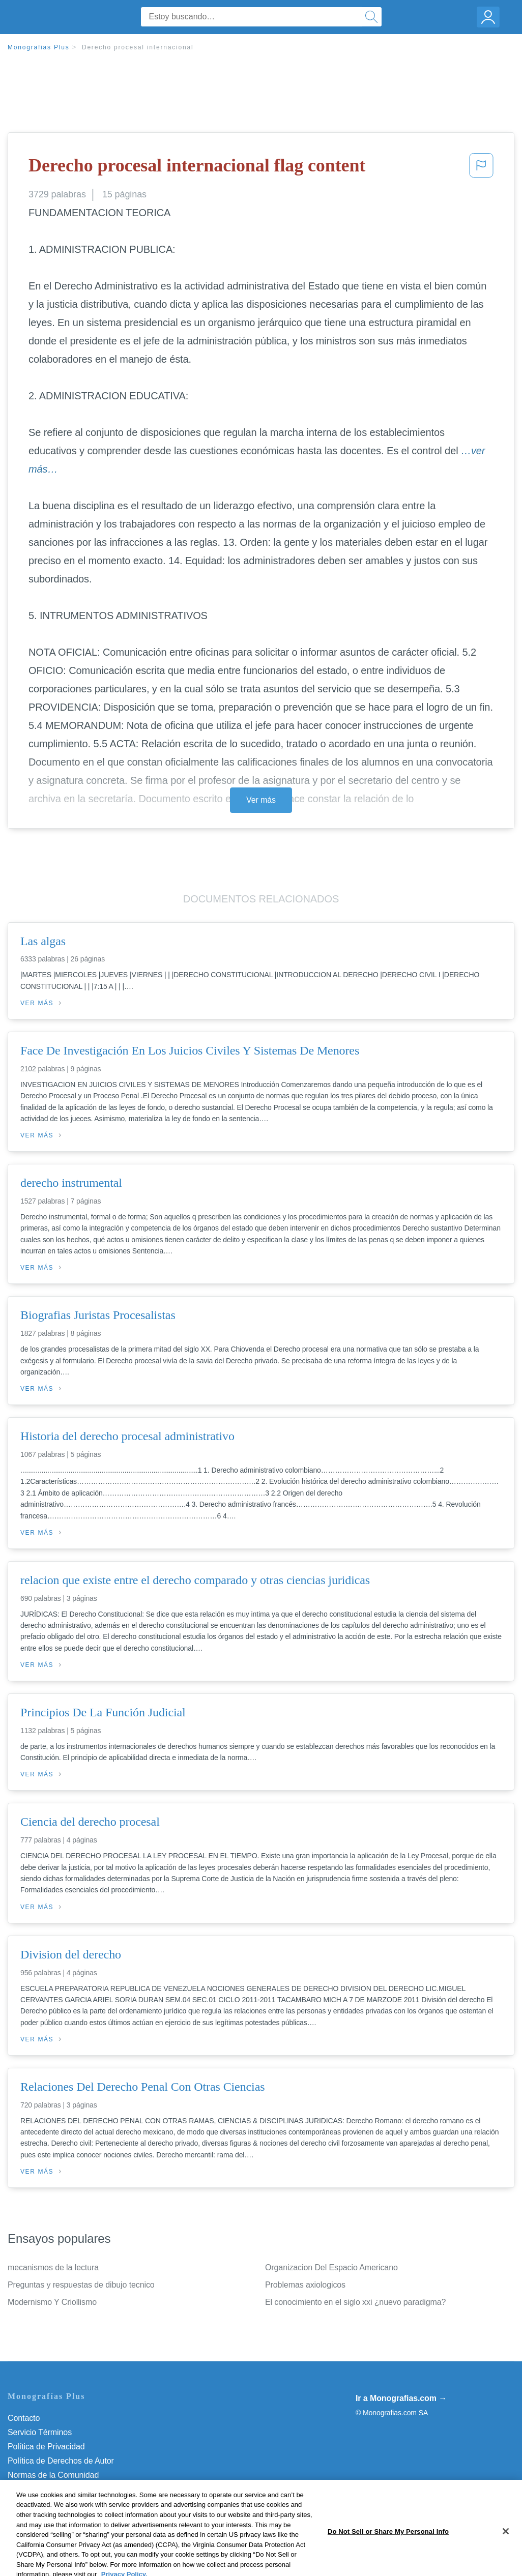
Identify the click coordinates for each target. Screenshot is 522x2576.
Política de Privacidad (46, 2446)
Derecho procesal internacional (137, 47)
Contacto (24, 2418)
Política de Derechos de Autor (61, 2460)
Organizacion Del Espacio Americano (331, 2267)
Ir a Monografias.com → (401, 2398)
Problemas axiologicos (305, 2284)
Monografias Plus (39, 47)
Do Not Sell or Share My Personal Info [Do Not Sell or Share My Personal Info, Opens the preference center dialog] (388, 2560)
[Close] (506, 2560)
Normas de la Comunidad (53, 2475)
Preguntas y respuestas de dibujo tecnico (81, 2284)
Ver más (261, 800)
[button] (481, 168)
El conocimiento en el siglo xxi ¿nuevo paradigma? (355, 2302)
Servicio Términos (40, 2432)
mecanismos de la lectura (53, 2267)
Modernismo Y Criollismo (52, 2302)
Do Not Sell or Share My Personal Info (76, 2503)
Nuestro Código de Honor (53, 2489)
